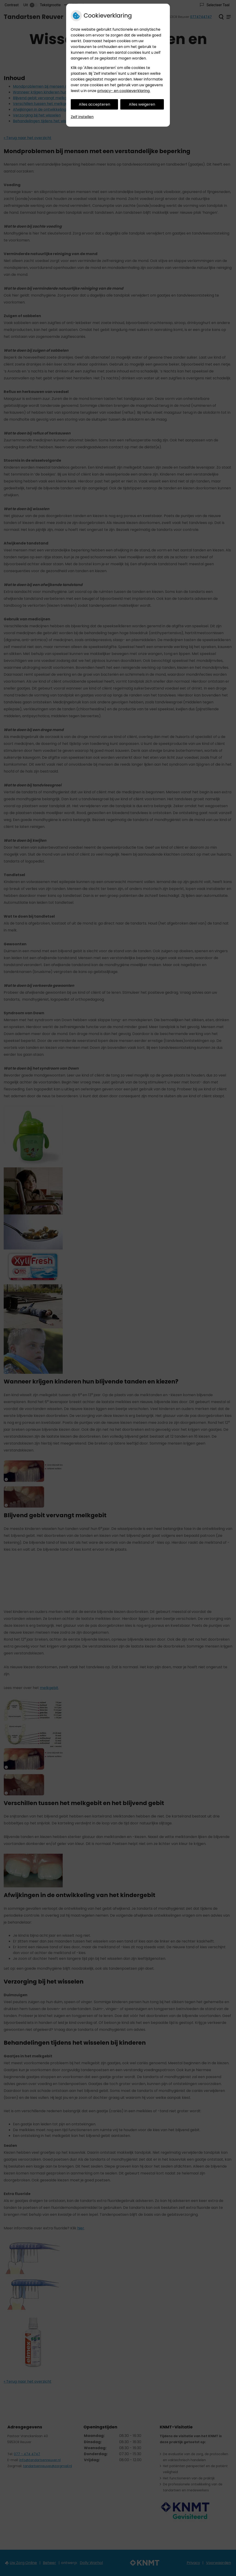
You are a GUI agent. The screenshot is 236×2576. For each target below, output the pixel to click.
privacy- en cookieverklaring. (123, 90)
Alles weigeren (142, 104)
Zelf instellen (82, 116)
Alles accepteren (94, 104)
